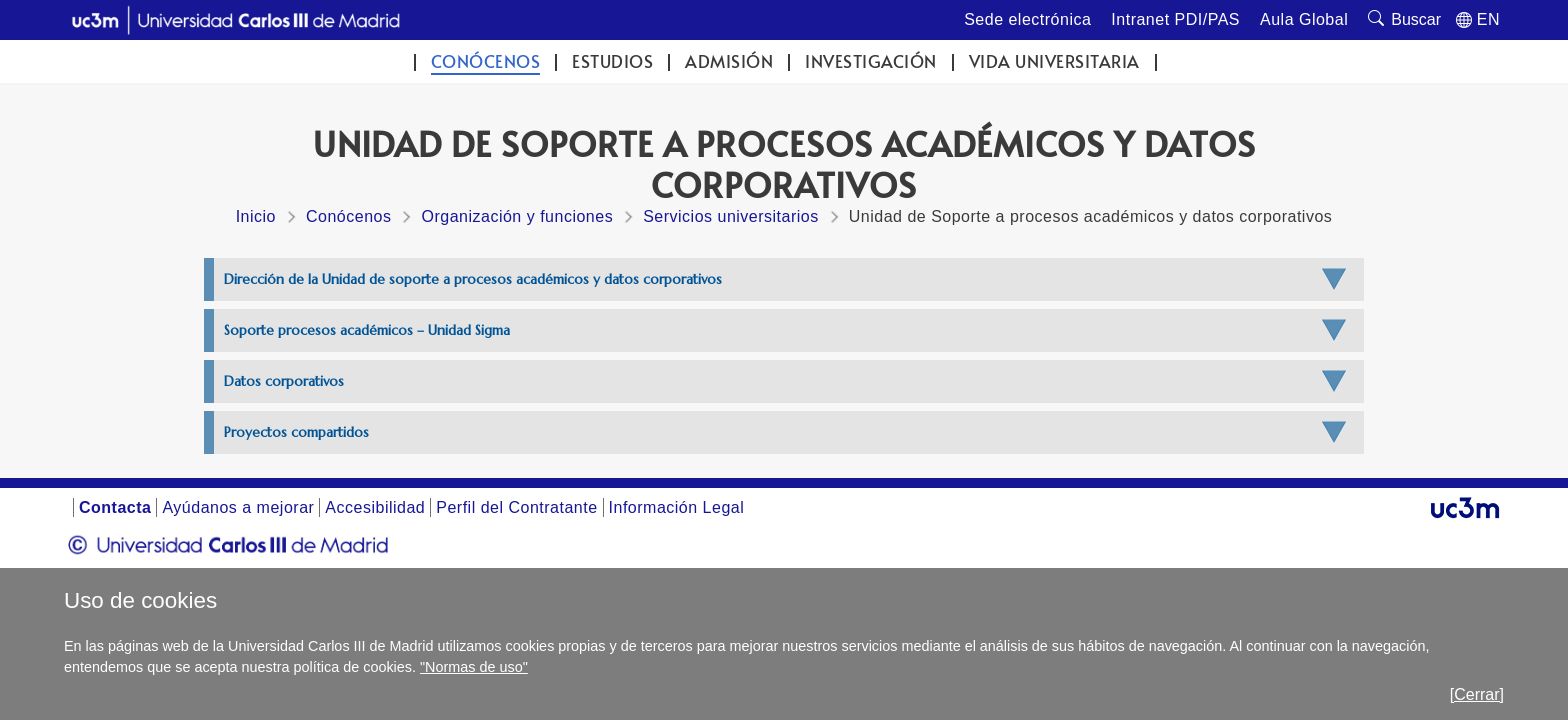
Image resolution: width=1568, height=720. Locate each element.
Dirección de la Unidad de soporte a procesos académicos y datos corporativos (473, 279)
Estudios (612, 61)
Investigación (871, 61)
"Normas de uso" (474, 667)
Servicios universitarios (731, 216)
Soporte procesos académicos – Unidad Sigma (367, 330)
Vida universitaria (1054, 61)
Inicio (256, 216)
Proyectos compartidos (296, 432)
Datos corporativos (284, 381)
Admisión (729, 61)
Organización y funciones (517, 216)
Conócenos (486, 61)
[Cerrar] (1477, 694)
